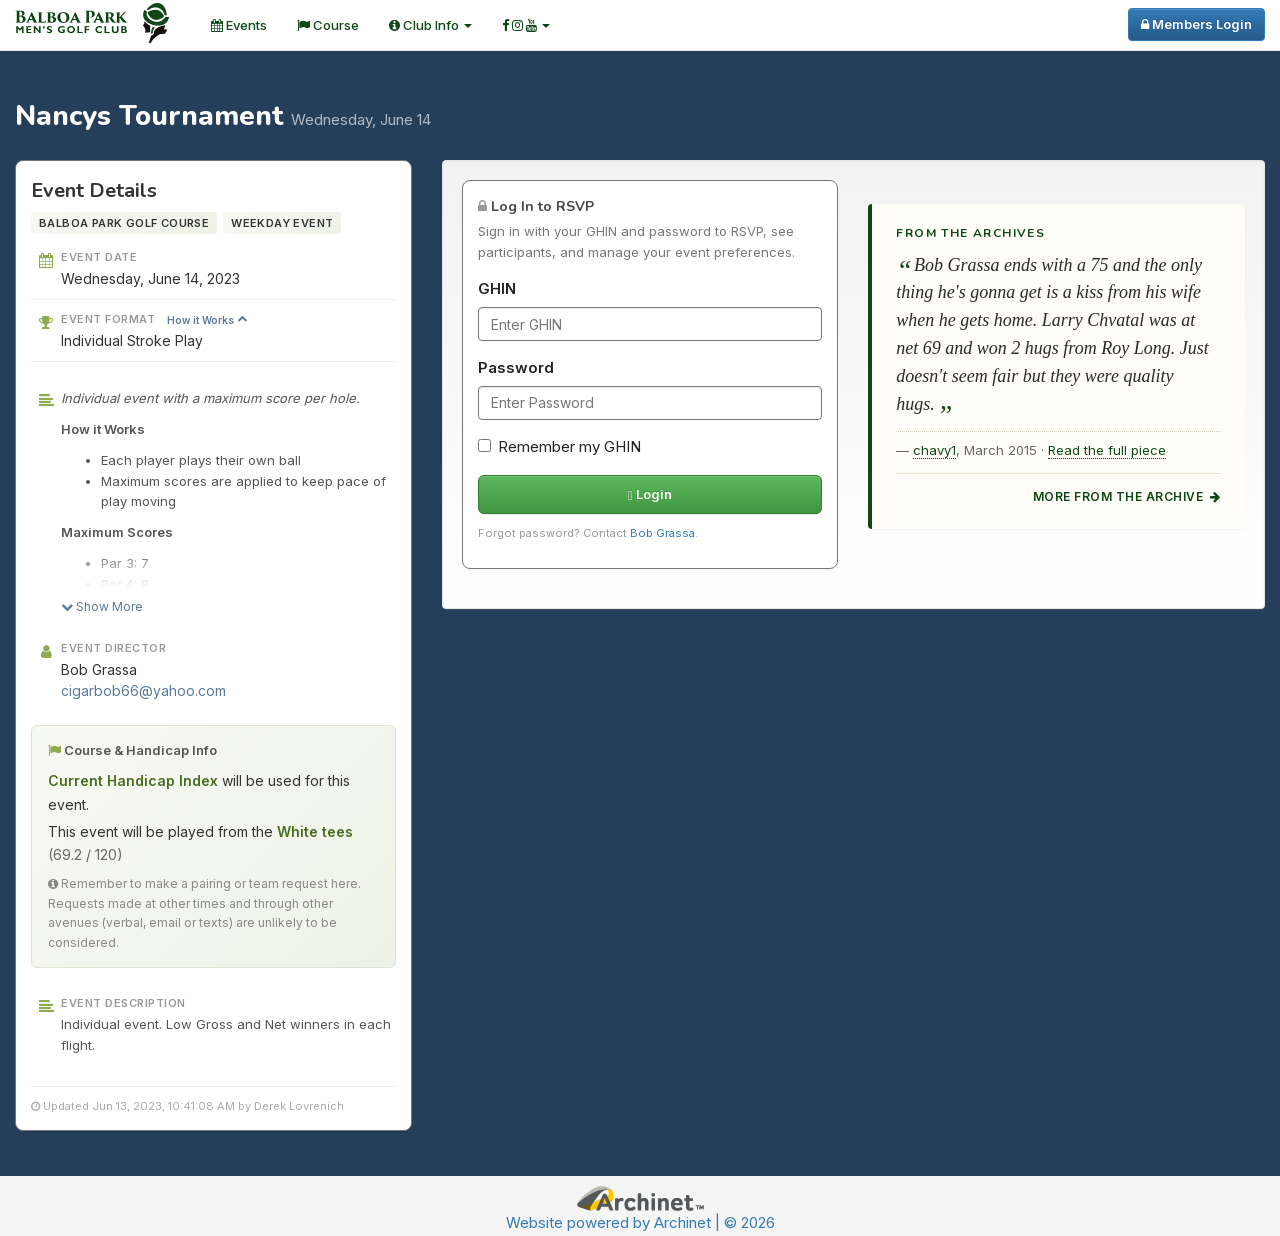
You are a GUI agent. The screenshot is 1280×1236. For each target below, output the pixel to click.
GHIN (497, 288)
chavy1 (934, 450)
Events (239, 25)
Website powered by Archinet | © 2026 (640, 1222)
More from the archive (1127, 496)
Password (516, 367)
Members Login (1196, 24)
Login (650, 494)
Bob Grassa (662, 533)
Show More (102, 606)
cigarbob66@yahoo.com (143, 690)
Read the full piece (1107, 450)
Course (328, 25)
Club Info (430, 25)
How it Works (207, 320)
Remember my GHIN (559, 446)
